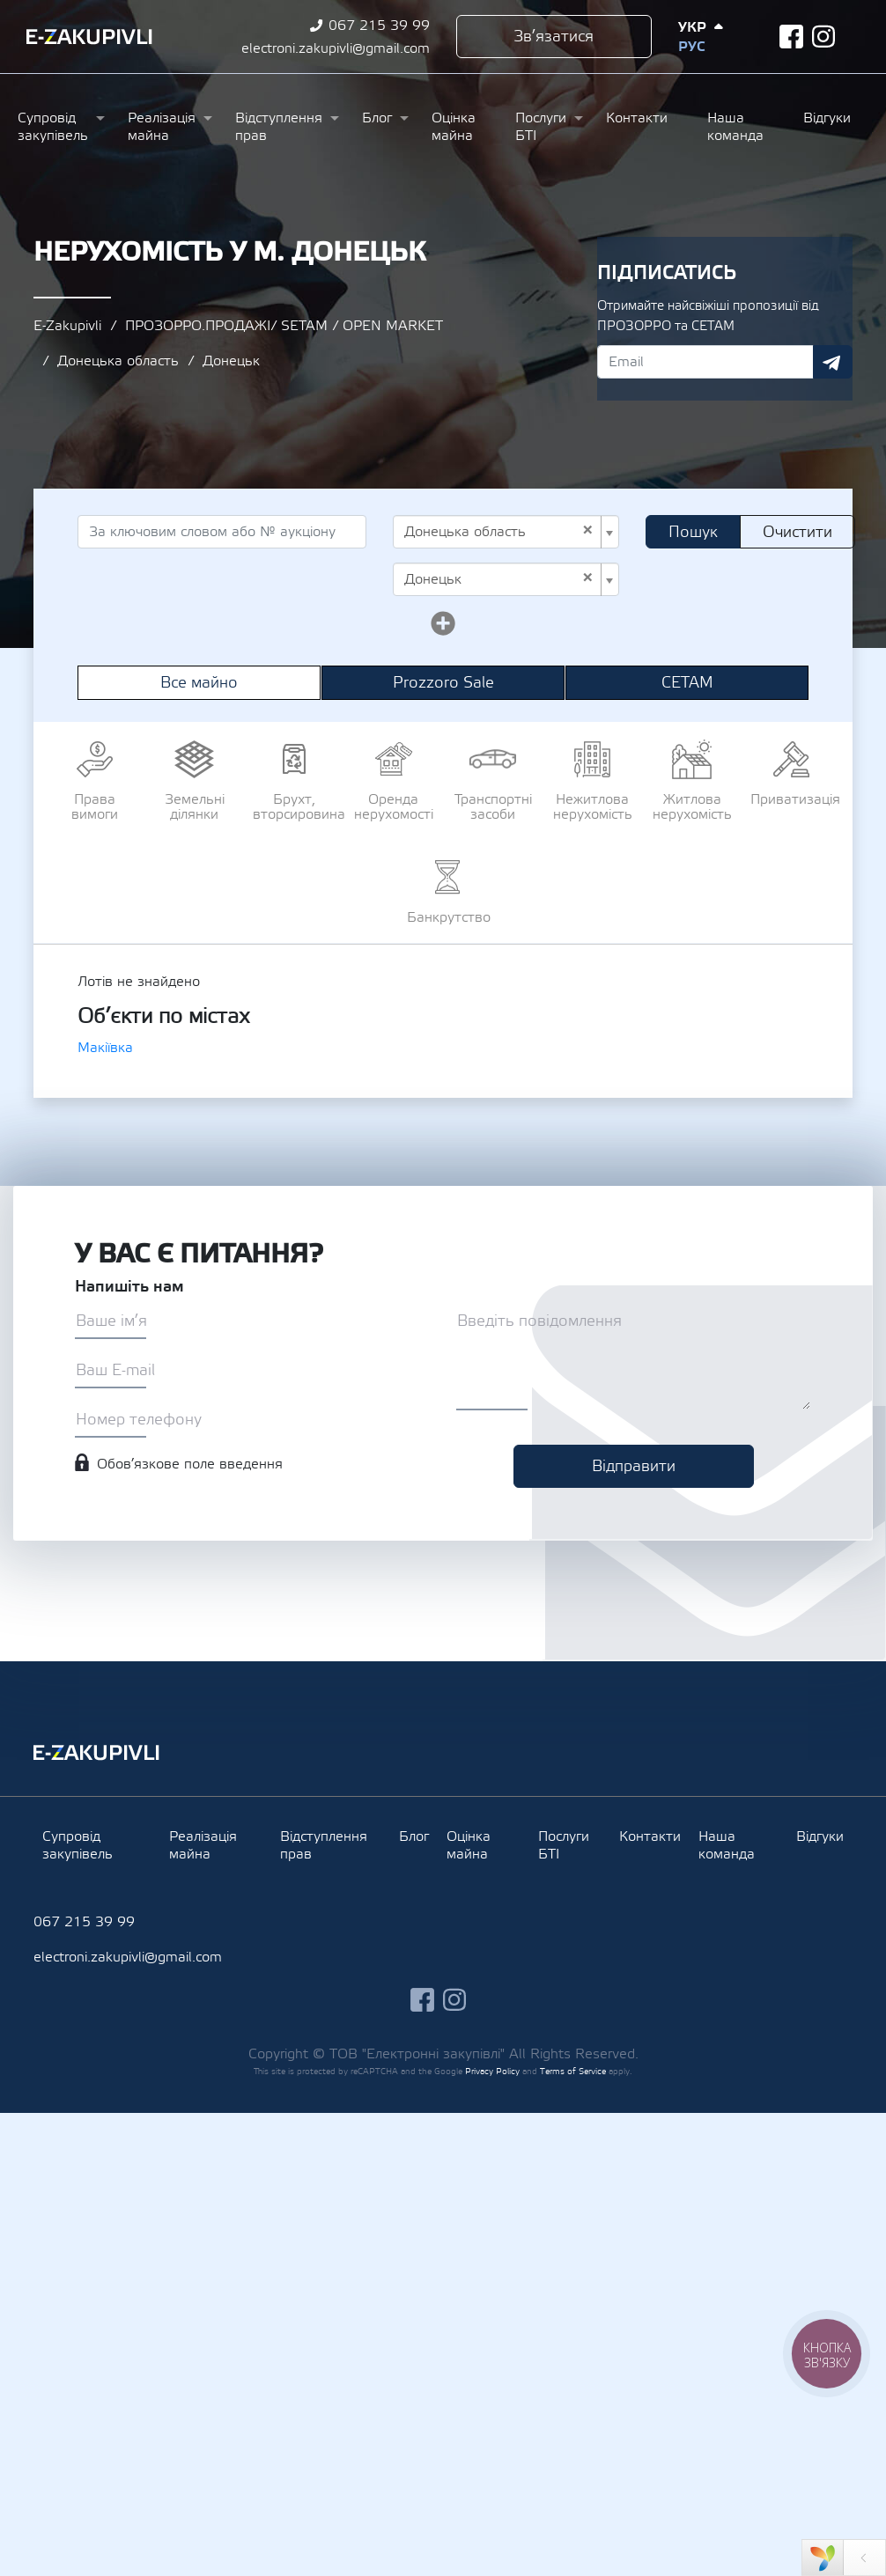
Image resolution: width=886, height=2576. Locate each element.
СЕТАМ (687, 683)
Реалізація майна (162, 126)
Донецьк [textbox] (499, 579)
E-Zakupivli (67, 326)
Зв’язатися (553, 36)
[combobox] (506, 531)
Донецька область (118, 361)
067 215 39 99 (379, 25)
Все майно (199, 683)
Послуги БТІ (540, 126)
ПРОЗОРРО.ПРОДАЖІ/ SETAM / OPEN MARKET (284, 326)
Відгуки (827, 118)
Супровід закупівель (53, 126)
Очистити (797, 532)
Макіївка (105, 1047)
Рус (691, 46)
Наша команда (735, 126)
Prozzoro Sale (443, 683)
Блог (377, 118)
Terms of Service (573, 2071)
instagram (824, 36)
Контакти (637, 118)
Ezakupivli (89, 37)
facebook (791, 36)
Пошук (693, 532)
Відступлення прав (278, 126)
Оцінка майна (454, 126)
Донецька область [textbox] (499, 531)
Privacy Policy (492, 2071)
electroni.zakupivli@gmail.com (335, 48)
